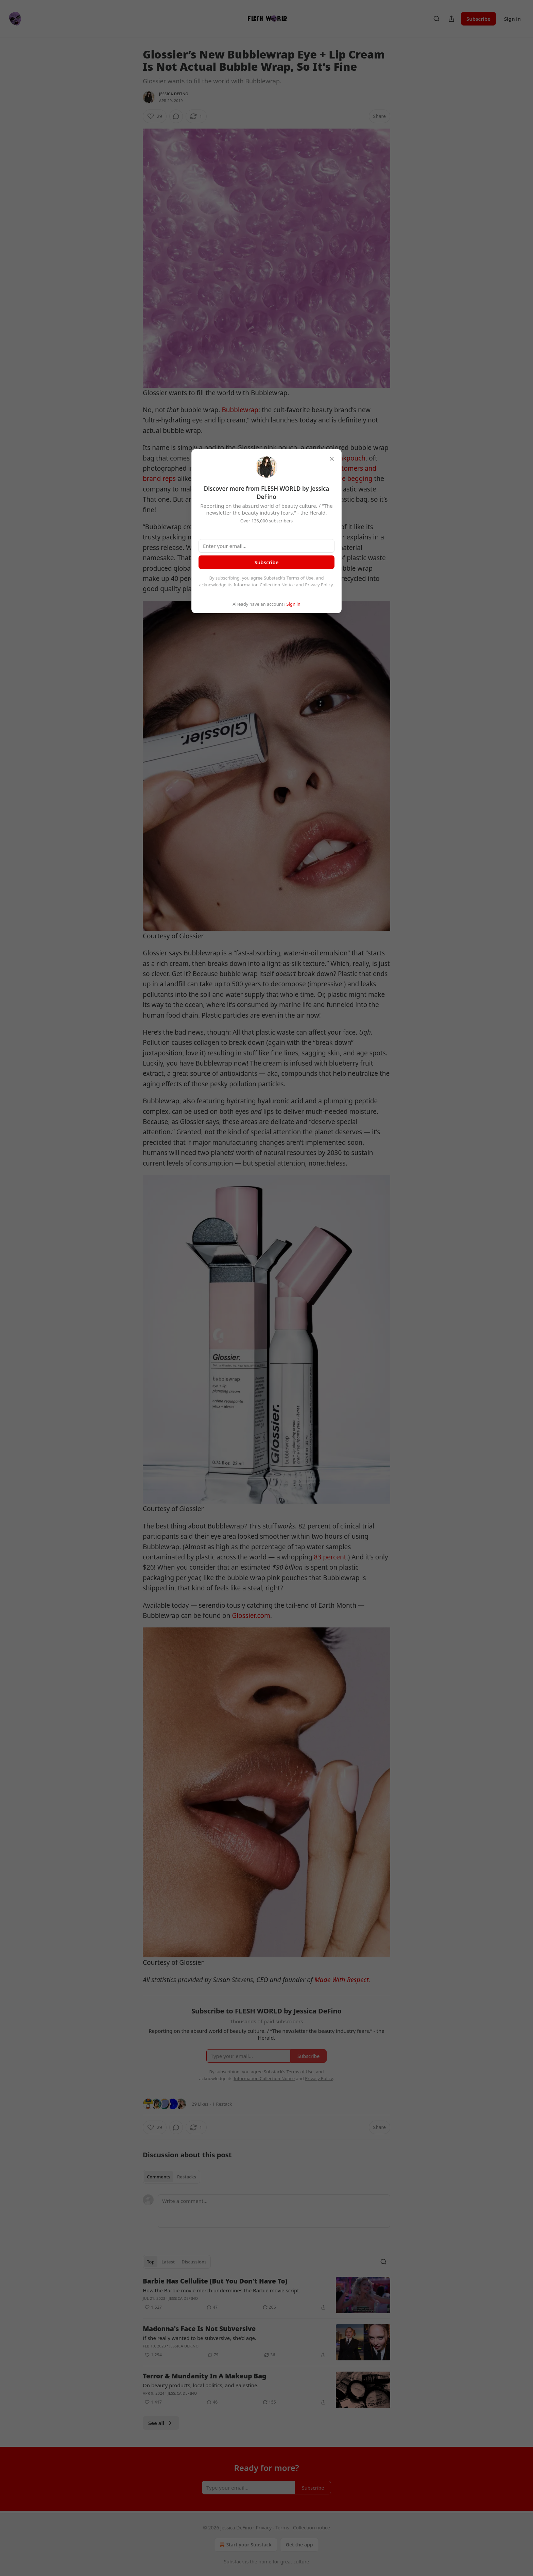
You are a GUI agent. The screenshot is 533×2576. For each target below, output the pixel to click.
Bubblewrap (240, 409)
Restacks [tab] (186, 2177)
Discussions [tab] (194, 2262)
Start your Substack (245, 2544)
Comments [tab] (158, 2177)
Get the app (299, 2544)
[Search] (436, 19)
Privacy (264, 2527)
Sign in (512, 18)
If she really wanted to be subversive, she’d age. (199, 2338)
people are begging (343, 478)
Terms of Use (300, 578)
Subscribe (478, 18)
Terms (282, 2527)
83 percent (330, 1557)
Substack (234, 2561)
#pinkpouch (347, 458)
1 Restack (222, 2104)
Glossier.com (251, 1615)
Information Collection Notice (264, 585)
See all (161, 2423)
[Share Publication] (451, 19)
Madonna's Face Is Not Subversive (199, 2328)
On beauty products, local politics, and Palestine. (200, 2385)
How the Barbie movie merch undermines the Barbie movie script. (221, 2290)
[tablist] (171, 2177)
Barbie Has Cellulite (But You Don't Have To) (215, 2281)
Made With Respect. (342, 1979)
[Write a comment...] (274, 2211)
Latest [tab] (168, 2262)
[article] (266, 2295)
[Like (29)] (155, 116)
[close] (331, 458)
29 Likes (200, 2104)
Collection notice (311, 2527)
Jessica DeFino (173, 93)
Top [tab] (151, 2262)
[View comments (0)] (176, 116)
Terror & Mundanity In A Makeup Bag (204, 2376)
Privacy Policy (319, 585)
